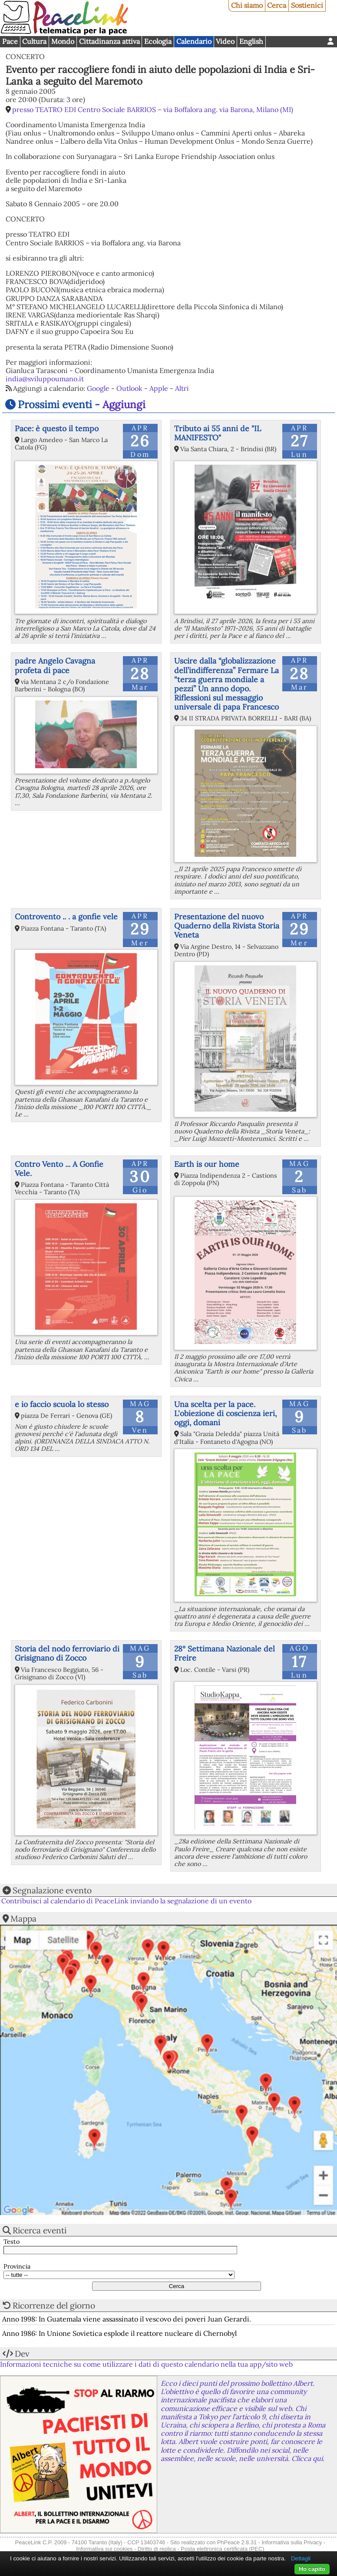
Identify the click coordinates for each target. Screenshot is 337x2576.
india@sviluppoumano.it (45, 378)
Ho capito (312, 2569)
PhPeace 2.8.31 (237, 2542)
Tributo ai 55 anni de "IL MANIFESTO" (217, 433)
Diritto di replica (157, 2549)
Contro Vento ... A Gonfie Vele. (59, 1168)
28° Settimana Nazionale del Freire (224, 1653)
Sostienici (307, 5)
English (251, 41)
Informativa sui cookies (104, 2549)
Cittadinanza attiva (109, 41)
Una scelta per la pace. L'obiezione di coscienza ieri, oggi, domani (225, 1413)
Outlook (129, 388)
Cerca (276, 5)
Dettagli (301, 2558)
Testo (11, 2242)
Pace (10, 41)
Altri (182, 388)
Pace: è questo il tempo (57, 428)
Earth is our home (206, 1164)
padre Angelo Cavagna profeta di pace (55, 665)
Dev (22, 2353)
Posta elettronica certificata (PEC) (222, 2549)
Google (98, 388)
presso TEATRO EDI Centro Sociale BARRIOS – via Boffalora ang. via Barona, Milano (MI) (152, 109)
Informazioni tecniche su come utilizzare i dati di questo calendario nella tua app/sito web (146, 2364)
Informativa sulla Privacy (291, 2542)
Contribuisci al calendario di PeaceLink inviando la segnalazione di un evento (126, 1900)
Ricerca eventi (39, 2230)
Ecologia (158, 41)
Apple (158, 388)
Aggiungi (123, 404)
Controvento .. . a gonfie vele (66, 916)
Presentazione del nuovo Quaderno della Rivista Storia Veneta (226, 926)
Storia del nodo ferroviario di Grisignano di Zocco (67, 1653)
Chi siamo (247, 5)
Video (225, 41)
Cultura (34, 41)
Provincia (16, 2266)
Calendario (193, 41)
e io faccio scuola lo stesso (62, 1404)
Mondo (62, 41)
